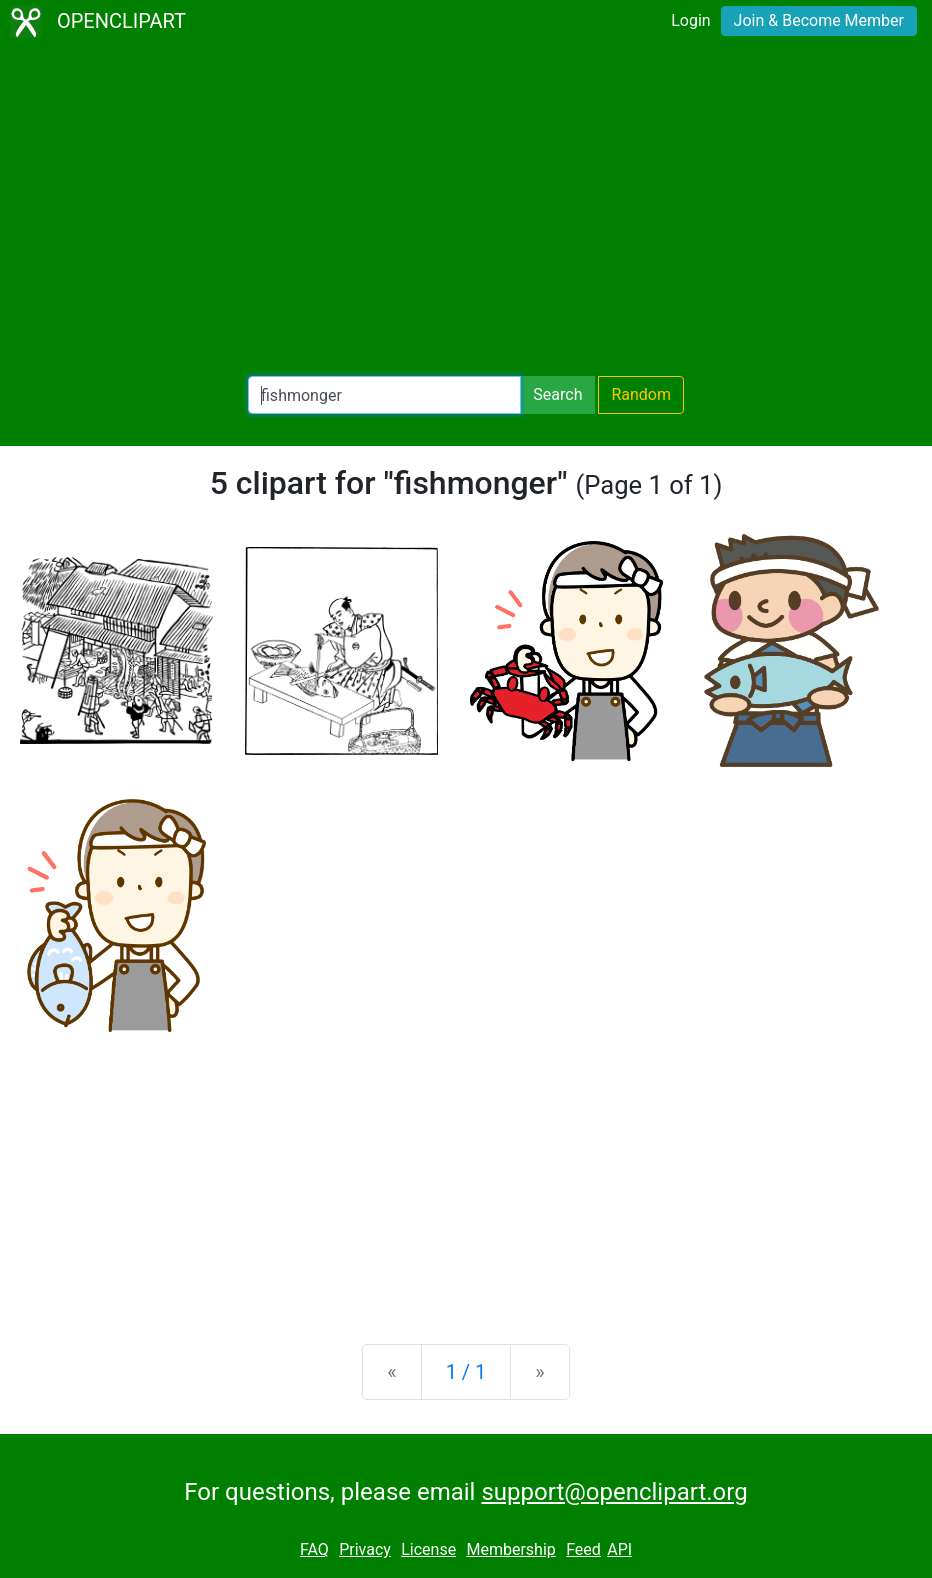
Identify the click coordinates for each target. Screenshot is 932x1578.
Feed (583, 1549)
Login (690, 20)
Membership (510, 1549)
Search (557, 394)
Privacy (365, 1549)
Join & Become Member (819, 20)
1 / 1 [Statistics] (466, 1372)
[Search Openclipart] (384, 395)
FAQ (314, 1549)
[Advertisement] (466, 210)
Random (641, 394)
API (619, 1549)
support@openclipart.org (614, 1492)
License (428, 1549)
